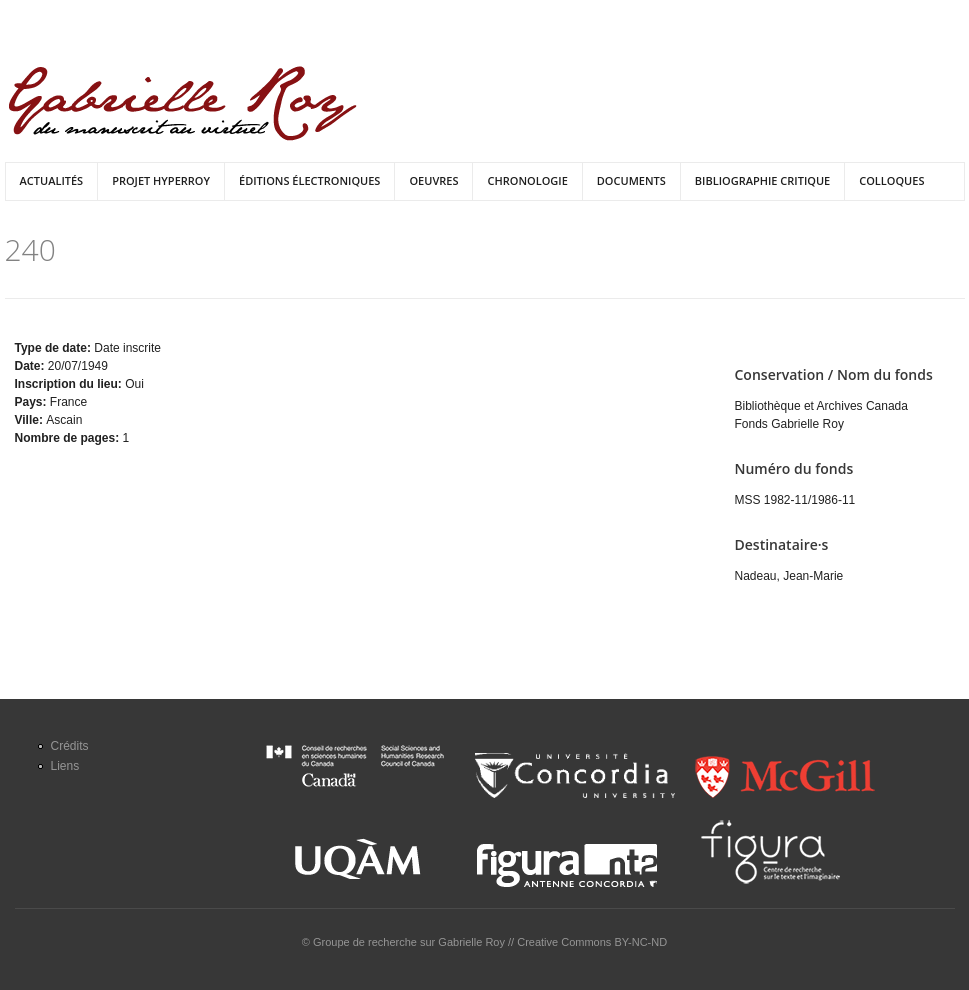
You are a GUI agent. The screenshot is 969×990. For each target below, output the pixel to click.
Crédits (70, 746)
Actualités (52, 180)
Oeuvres (433, 180)
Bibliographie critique (762, 180)
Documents (631, 180)
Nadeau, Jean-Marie (789, 576)
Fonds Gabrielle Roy (789, 424)
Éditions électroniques (309, 180)
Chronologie (527, 180)
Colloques (891, 180)
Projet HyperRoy (161, 180)
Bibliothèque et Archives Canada (821, 406)
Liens (65, 766)
